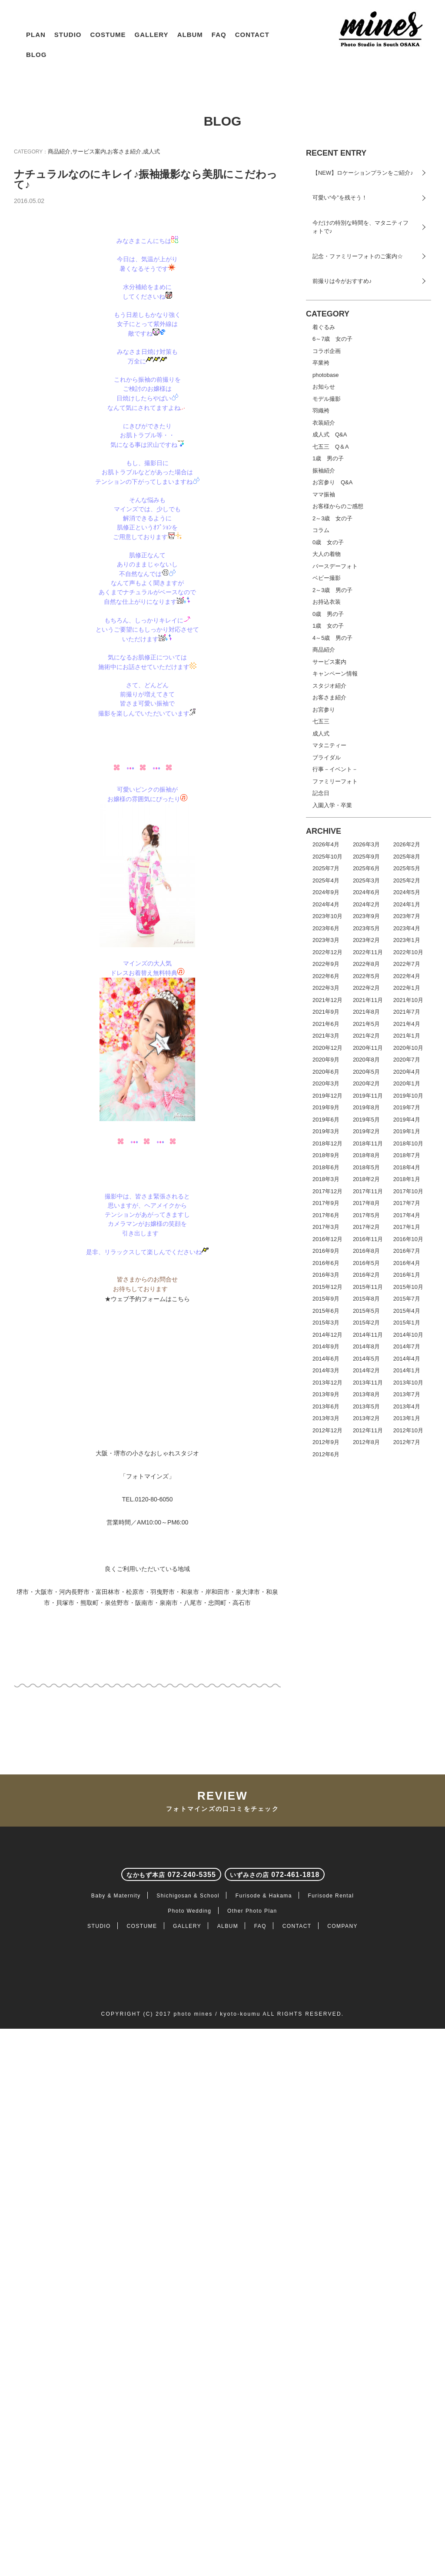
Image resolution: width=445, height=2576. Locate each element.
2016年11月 (368, 1239)
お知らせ (323, 387)
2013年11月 (368, 1382)
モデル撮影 (326, 399)
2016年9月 (325, 1251)
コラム (320, 530)
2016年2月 (366, 1275)
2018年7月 (406, 1155)
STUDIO (68, 34)
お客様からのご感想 (337, 506)
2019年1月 (406, 1131)
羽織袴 (320, 411)
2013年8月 (366, 1394)
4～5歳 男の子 (332, 638)
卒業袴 (320, 363)
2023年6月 (325, 928)
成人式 (151, 151)
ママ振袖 (323, 494)
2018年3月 (325, 1179)
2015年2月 (366, 1323)
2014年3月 (325, 1371)
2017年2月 (366, 1227)
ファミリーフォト (335, 781)
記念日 (320, 793)
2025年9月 (366, 856)
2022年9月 (325, 964)
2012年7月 (406, 1442)
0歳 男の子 (328, 614)
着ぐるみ (323, 327)
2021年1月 (406, 1036)
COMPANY (342, 2247)
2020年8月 (366, 1060)
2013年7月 (406, 1394)
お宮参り (323, 709)
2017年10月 (408, 1191)
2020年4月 (406, 1071)
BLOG (36, 54)
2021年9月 (325, 1012)
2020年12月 (327, 1048)
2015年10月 (408, 1287)
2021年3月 (325, 1036)
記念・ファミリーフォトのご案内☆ (357, 256)
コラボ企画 (326, 351)
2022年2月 (366, 988)
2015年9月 (325, 1299)
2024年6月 (366, 892)
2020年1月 (406, 1084)
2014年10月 (408, 1334)
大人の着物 (326, 554)
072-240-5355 (171, 2196)
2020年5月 (366, 1071)
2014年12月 (327, 1334)
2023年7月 (406, 916)
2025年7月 (325, 868)
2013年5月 (366, 1406)
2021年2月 (366, 1036)
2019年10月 (408, 1095)
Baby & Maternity (116, 2217)
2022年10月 (408, 952)
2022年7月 (406, 964)
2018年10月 (408, 1143)
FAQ (219, 34)
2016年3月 (325, 1275)
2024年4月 (325, 904)
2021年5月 (366, 1024)
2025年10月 (327, 856)
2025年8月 (406, 856)
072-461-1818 (274, 2196)
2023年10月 (327, 916)
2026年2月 (406, 845)
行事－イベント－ (335, 769)
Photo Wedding (190, 2232)
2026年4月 (325, 845)
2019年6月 (325, 1119)
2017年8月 (366, 1203)
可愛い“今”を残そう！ (339, 198)
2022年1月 (406, 988)
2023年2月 (366, 940)
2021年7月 (406, 1012)
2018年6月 (325, 1167)
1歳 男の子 (328, 459)
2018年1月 (406, 1179)
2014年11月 (368, 1334)
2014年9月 (325, 1347)
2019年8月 (366, 1108)
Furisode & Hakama (264, 2217)
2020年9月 (325, 1060)
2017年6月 (325, 1215)
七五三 (320, 722)
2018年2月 (366, 1179)
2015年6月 (325, 1311)
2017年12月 (327, 1191)
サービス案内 (89, 151)
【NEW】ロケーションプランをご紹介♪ (362, 173)
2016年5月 (366, 1263)
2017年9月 (325, 1203)
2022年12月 (327, 952)
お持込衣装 (326, 602)
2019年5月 (366, 1119)
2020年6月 (325, 1071)
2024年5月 (406, 892)
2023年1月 (406, 940)
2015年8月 (366, 1299)
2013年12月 (327, 1382)
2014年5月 (366, 1358)
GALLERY (152, 34)
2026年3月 (366, 845)
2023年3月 (325, 940)
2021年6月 (325, 1024)
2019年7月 (406, 1108)
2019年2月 (366, 1131)
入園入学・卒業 (332, 805)
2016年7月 (406, 1251)
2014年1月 (406, 1371)
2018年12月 (327, 1143)
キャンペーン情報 (335, 674)
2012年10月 (408, 1430)
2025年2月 (406, 880)
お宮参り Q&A (332, 482)
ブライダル (326, 757)
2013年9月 (325, 1394)
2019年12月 (327, 1095)
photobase (325, 375)
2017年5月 (366, 1215)
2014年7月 (406, 1347)
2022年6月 (325, 976)
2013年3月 (325, 1418)
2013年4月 (406, 1406)
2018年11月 (368, 1143)
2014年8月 (366, 1347)
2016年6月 (325, 1263)
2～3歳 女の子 (332, 518)
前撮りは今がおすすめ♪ (342, 281)
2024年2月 (366, 904)
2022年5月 (366, 976)
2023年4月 (406, 928)
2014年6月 (325, 1358)
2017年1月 (406, 1227)
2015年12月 (327, 1287)
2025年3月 (366, 880)
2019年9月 (325, 1108)
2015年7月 (406, 1299)
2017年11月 (368, 1191)
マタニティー (329, 745)
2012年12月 (327, 1430)
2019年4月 (406, 1119)
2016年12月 (327, 1239)
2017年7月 (406, 1203)
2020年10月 (408, 1048)
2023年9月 (366, 916)
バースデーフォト (335, 566)
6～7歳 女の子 (332, 339)
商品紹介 (59, 151)
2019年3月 (325, 1131)
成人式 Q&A (329, 435)
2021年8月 (366, 1012)
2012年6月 (325, 1454)
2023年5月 (366, 928)
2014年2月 (366, 1371)
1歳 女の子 (328, 626)
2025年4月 (325, 880)
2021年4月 (406, 1024)
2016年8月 (366, 1251)
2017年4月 (406, 1215)
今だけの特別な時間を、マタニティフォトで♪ (360, 227)
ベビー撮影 (326, 578)
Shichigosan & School (188, 2217)
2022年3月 (325, 988)
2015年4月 (406, 1311)
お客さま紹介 (124, 151)
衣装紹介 (323, 422)
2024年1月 (406, 904)
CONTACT (252, 34)
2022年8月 (366, 964)
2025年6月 (366, 868)
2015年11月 (368, 1287)
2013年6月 (325, 1406)
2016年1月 (406, 1275)
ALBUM (190, 34)
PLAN (36, 34)
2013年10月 (408, 1382)
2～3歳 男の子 (332, 590)
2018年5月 (366, 1167)
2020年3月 (325, 1084)
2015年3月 (325, 1323)
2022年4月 (406, 976)
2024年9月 (325, 892)
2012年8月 (366, 1442)
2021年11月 (368, 1000)
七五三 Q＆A (330, 446)
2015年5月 (366, 1311)
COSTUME (108, 34)
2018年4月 (406, 1167)
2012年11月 (368, 1430)
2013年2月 (366, 1418)
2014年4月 (406, 1358)
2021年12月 (327, 1000)
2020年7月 (406, 1060)
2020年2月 (366, 1084)
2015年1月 (406, 1323)
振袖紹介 (323, 470)
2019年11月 (368, 1095)
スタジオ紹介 (329, 685)
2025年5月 (406, 868)
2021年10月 (408, 1000)
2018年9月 (325, 1155)
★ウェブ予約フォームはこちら (147, 1590)
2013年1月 (406, 1418)
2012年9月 (325, 1442)
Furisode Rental (331, 2217)
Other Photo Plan (252, 2232)
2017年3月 (325, 1227)
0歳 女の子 (328, 542)
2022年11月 (368, 952)
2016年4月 (406, 1263)
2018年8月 (366, 1155)
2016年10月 (408, 1239)
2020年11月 (368, 1048)
